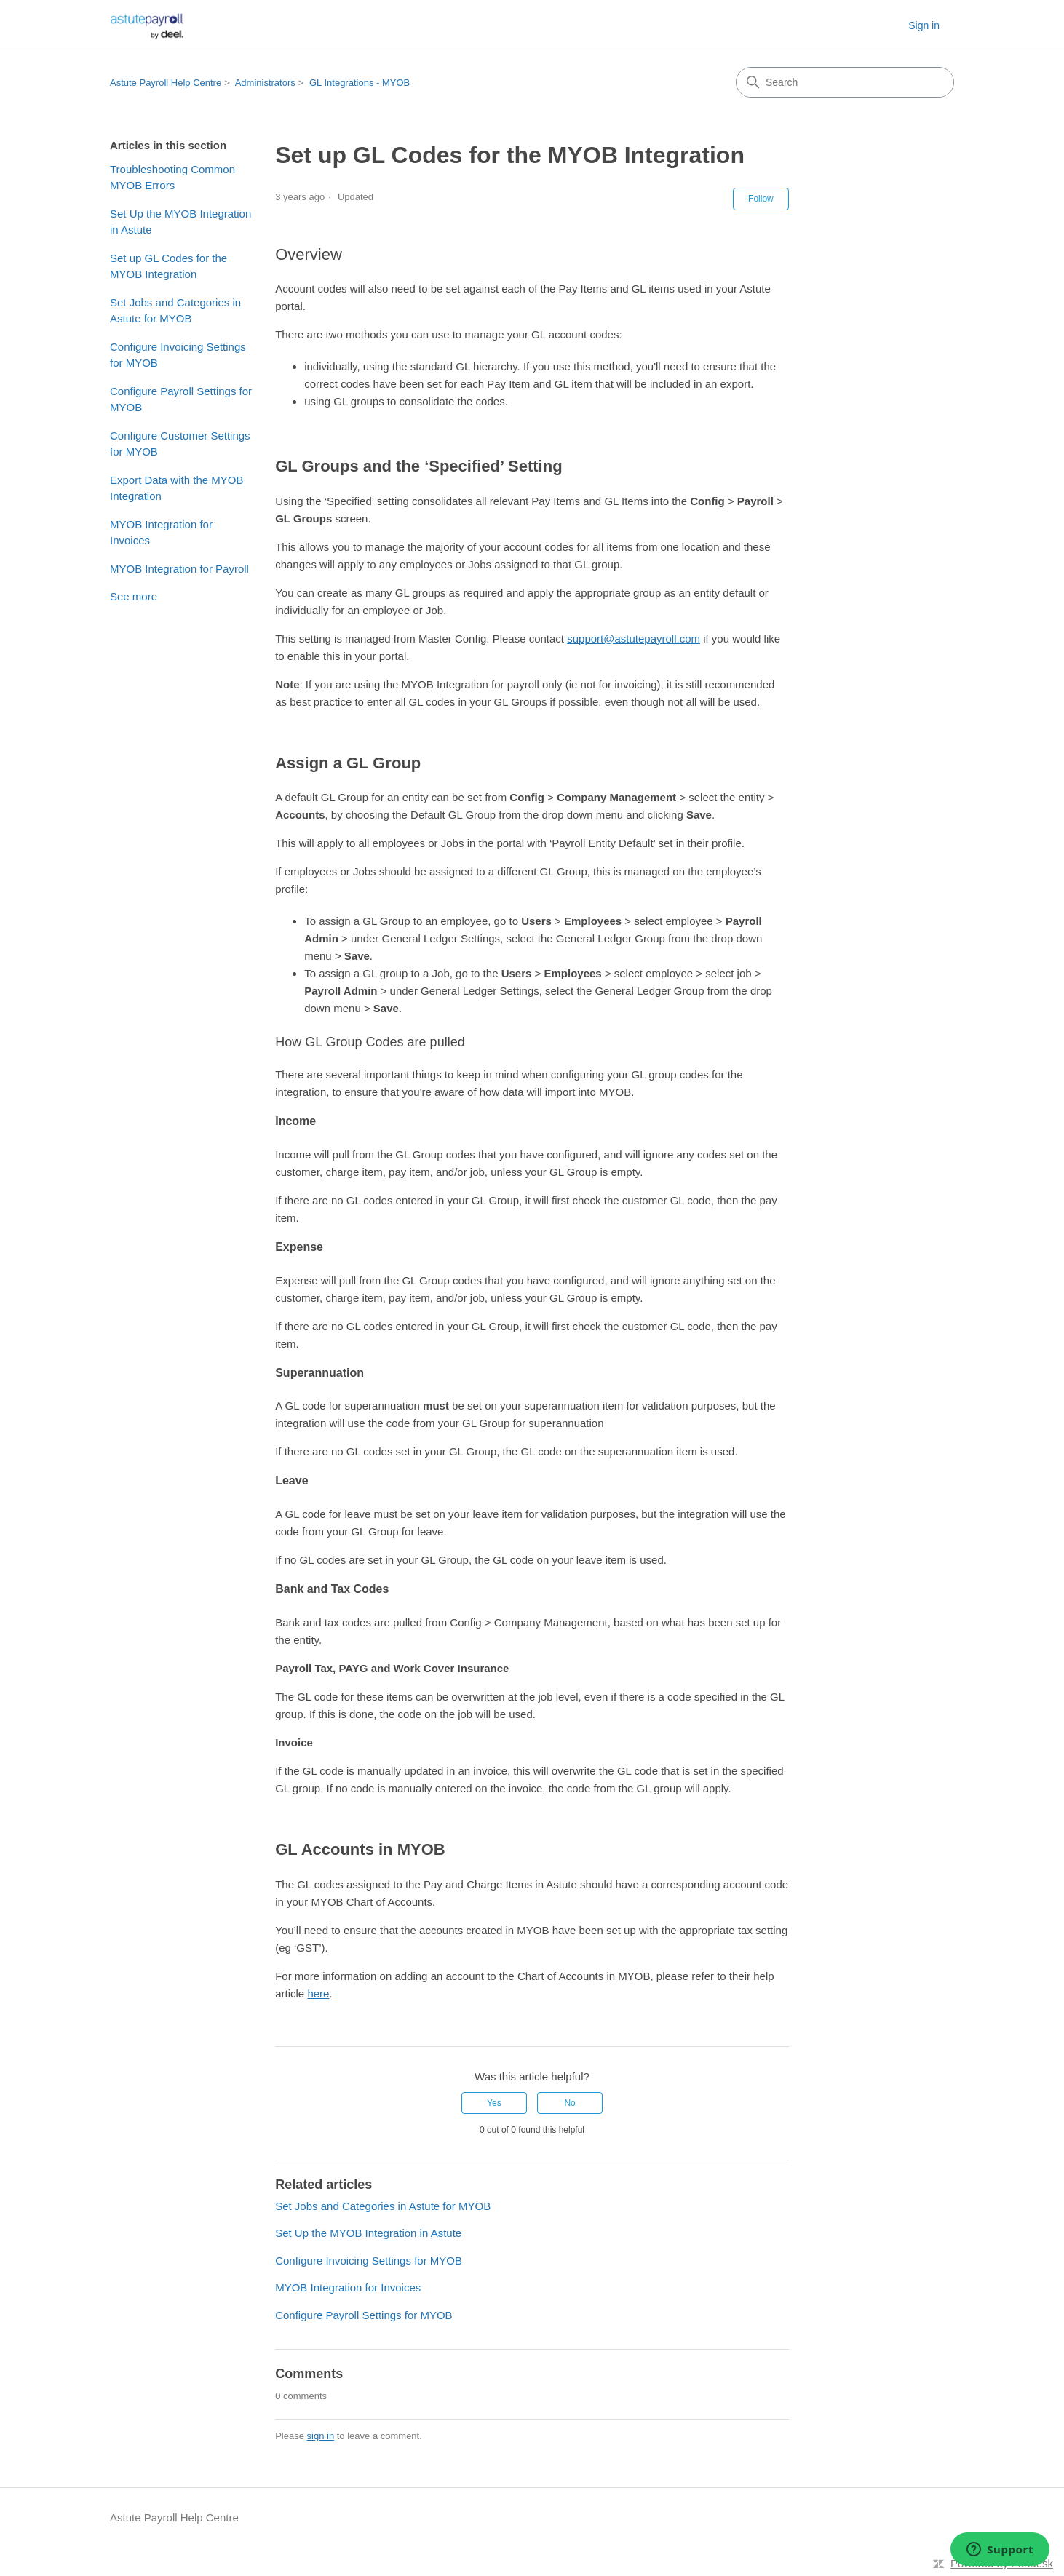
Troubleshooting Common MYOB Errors (172, 177)
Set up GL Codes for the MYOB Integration (168, 266)
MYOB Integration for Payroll (179, 568)
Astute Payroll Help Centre (165, 82)
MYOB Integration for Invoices (161, 532)
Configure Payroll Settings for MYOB (181, 399)
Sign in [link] (924, 25)
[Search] (845, 82)
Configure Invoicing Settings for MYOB (178, 355)
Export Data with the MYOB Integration (176, 488)
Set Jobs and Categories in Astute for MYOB (175, 310)
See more (133, 596)
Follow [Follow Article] (761, 199)
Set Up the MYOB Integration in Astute (180, 221)
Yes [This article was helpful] (494, 2103)
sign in (321, 2435)
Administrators (265, 82)
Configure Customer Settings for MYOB (180, 443)
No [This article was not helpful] (569, 2103)
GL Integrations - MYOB (359, 82)
